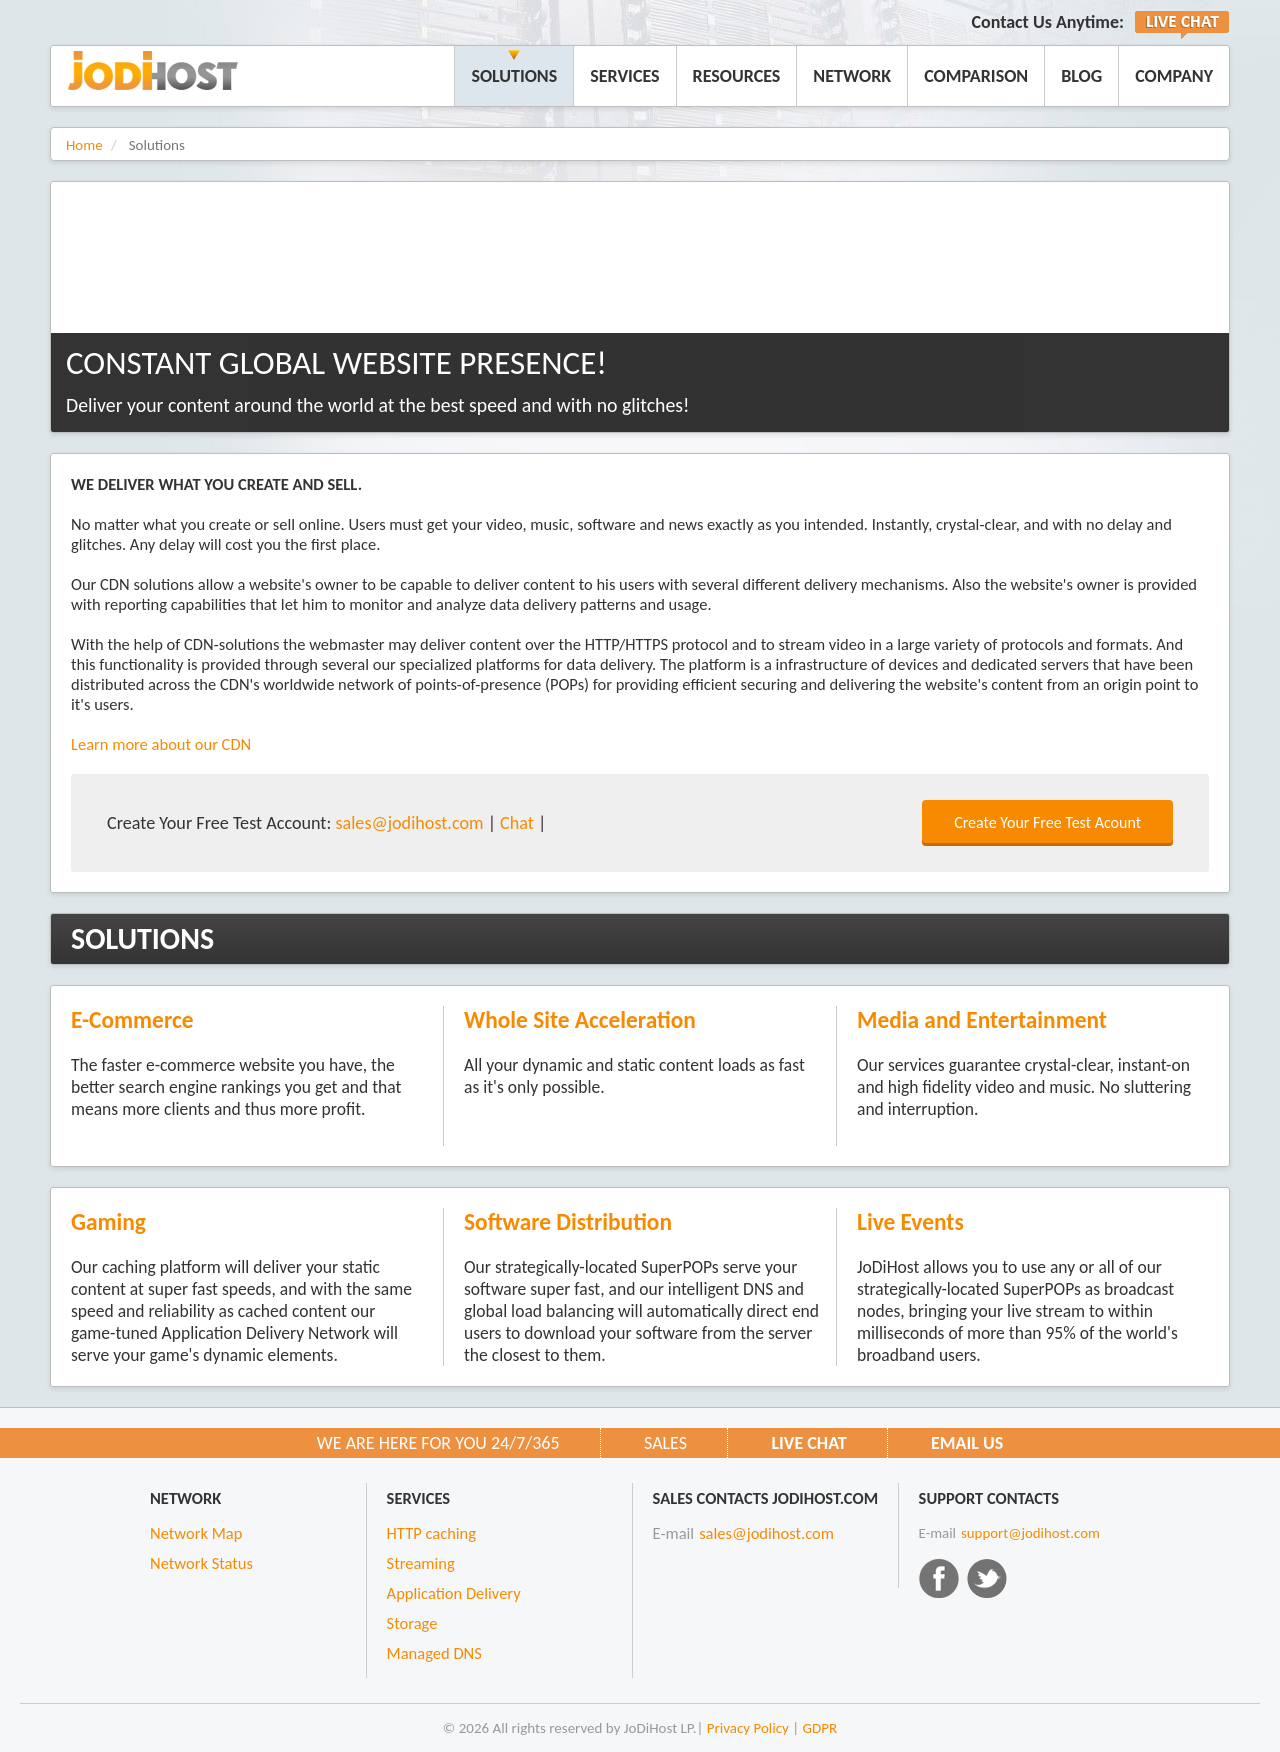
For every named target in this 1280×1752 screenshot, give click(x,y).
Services (624, 76)
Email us (967, 1443)
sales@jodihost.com (409, 823)
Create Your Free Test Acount (1047, 822)
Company (1174, 76)
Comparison (976, 76)
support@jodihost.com (1030, 1533)
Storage (412, 1623)
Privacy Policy (748, 1728)
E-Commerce (132, 1020)
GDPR (820, 1728)
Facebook (939, 1578)
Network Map (196, 1533)
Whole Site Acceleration (580, 1020)
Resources (737, 76)
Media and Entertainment (982, 1020)
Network (852, 76)
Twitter (987, 1578)
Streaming (421, 1563)
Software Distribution (568, 1222)
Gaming (108, 1222)
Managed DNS (434, 1653)
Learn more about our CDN (161, 744)
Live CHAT (808, 1443)
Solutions (514, 76)
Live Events (910, 1222)
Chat (517, 823)
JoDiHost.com (153, 70)
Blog (1081, 76)
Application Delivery (454, 1593)
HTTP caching (431, 1533)
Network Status (201, 1563)
